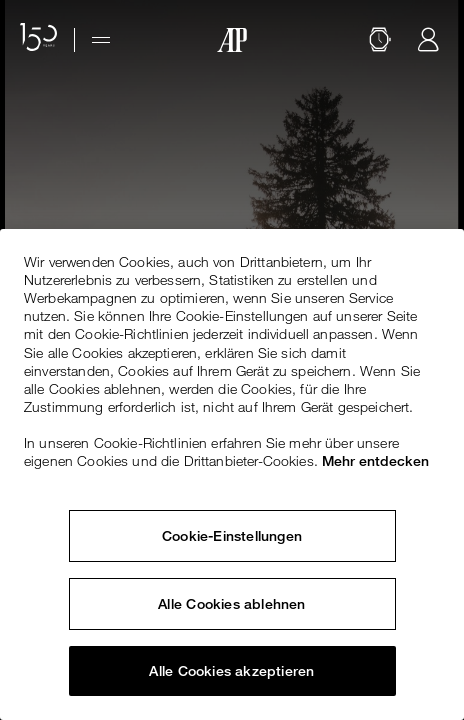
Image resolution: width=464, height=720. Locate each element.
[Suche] (380, 40)
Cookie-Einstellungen (232, 536)
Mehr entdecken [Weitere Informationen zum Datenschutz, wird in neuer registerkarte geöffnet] (375, 461)
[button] (380, 40)
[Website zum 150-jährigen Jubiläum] (39, 40)
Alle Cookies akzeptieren (231, 671)
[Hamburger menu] (101, 40)
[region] (232, 474)
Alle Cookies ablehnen (231, 604)
